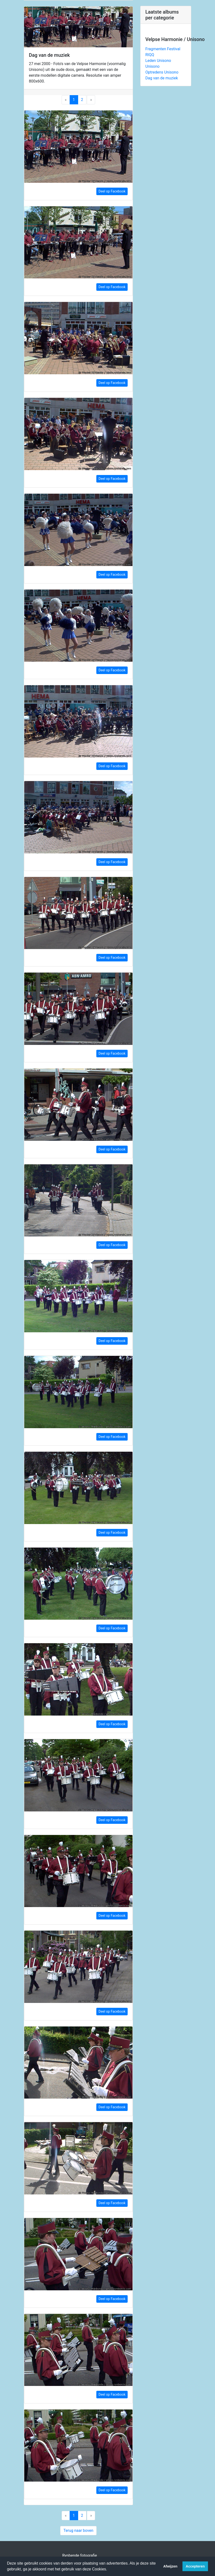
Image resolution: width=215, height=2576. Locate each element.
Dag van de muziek (161, 78)
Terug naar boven (78, 2530)
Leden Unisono (158, 60)
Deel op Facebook (112, 191)
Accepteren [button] (195, 2566)
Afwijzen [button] (170, 2566)
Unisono (152, 66)
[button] (109, 2569)
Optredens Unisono (161, 72)
